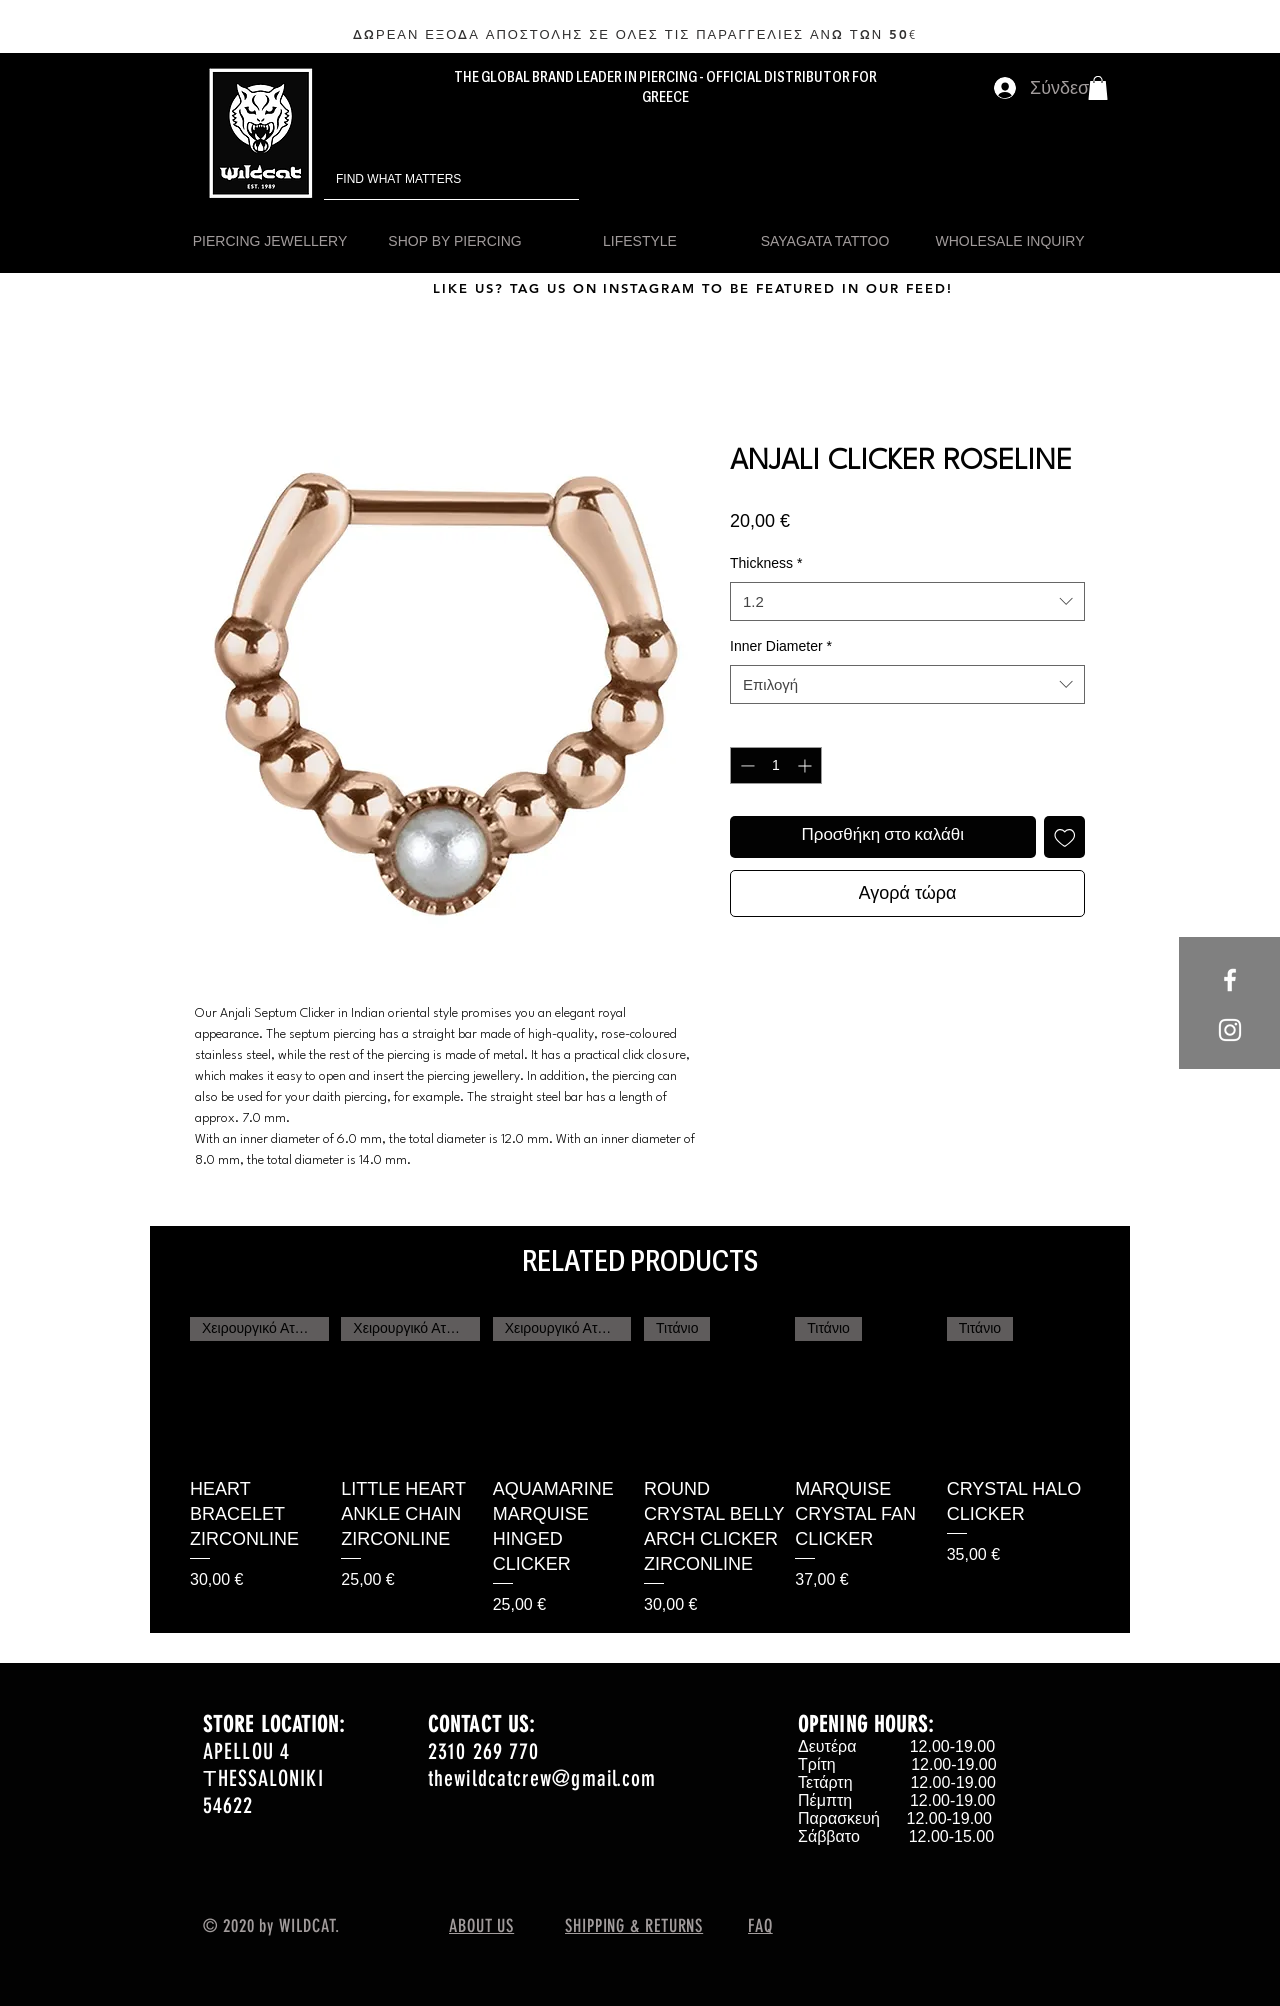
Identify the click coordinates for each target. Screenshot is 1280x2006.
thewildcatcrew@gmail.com (542, 1778)
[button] (1098, 88)
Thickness (766, 563)
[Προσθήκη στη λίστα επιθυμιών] (1065, 837)
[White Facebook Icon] (1230, 980)
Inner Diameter (781, 646)
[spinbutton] (776, 765)
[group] (640, 1467)
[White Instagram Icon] (1230, 1030)
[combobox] (907, 601)
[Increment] (806, 765)
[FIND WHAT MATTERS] (423, 179)
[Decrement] (745, 765)
